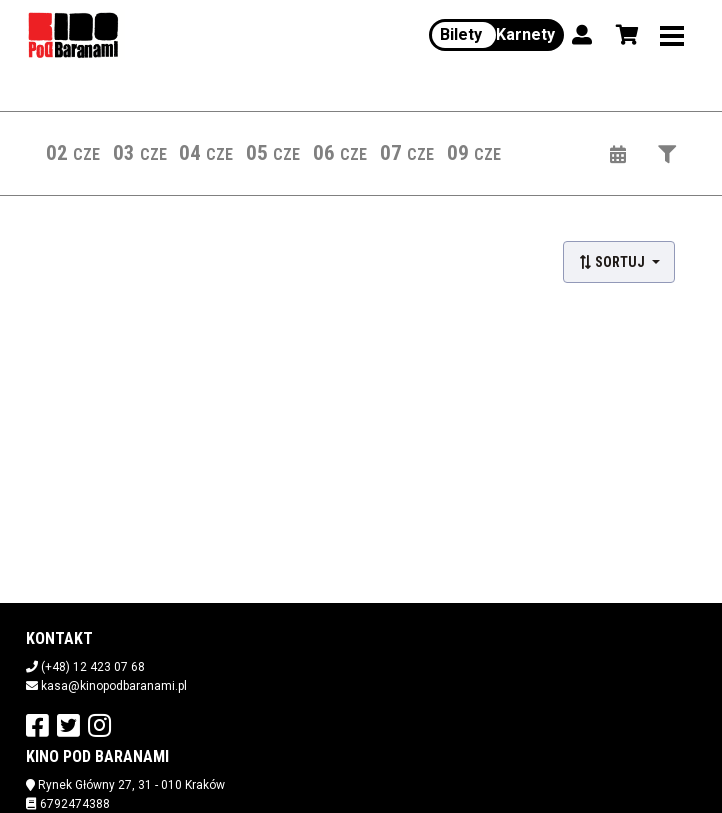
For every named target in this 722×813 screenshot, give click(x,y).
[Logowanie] (582, 35)
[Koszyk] (624, 35)
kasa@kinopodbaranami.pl (114, 686)
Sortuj (613, 262)
